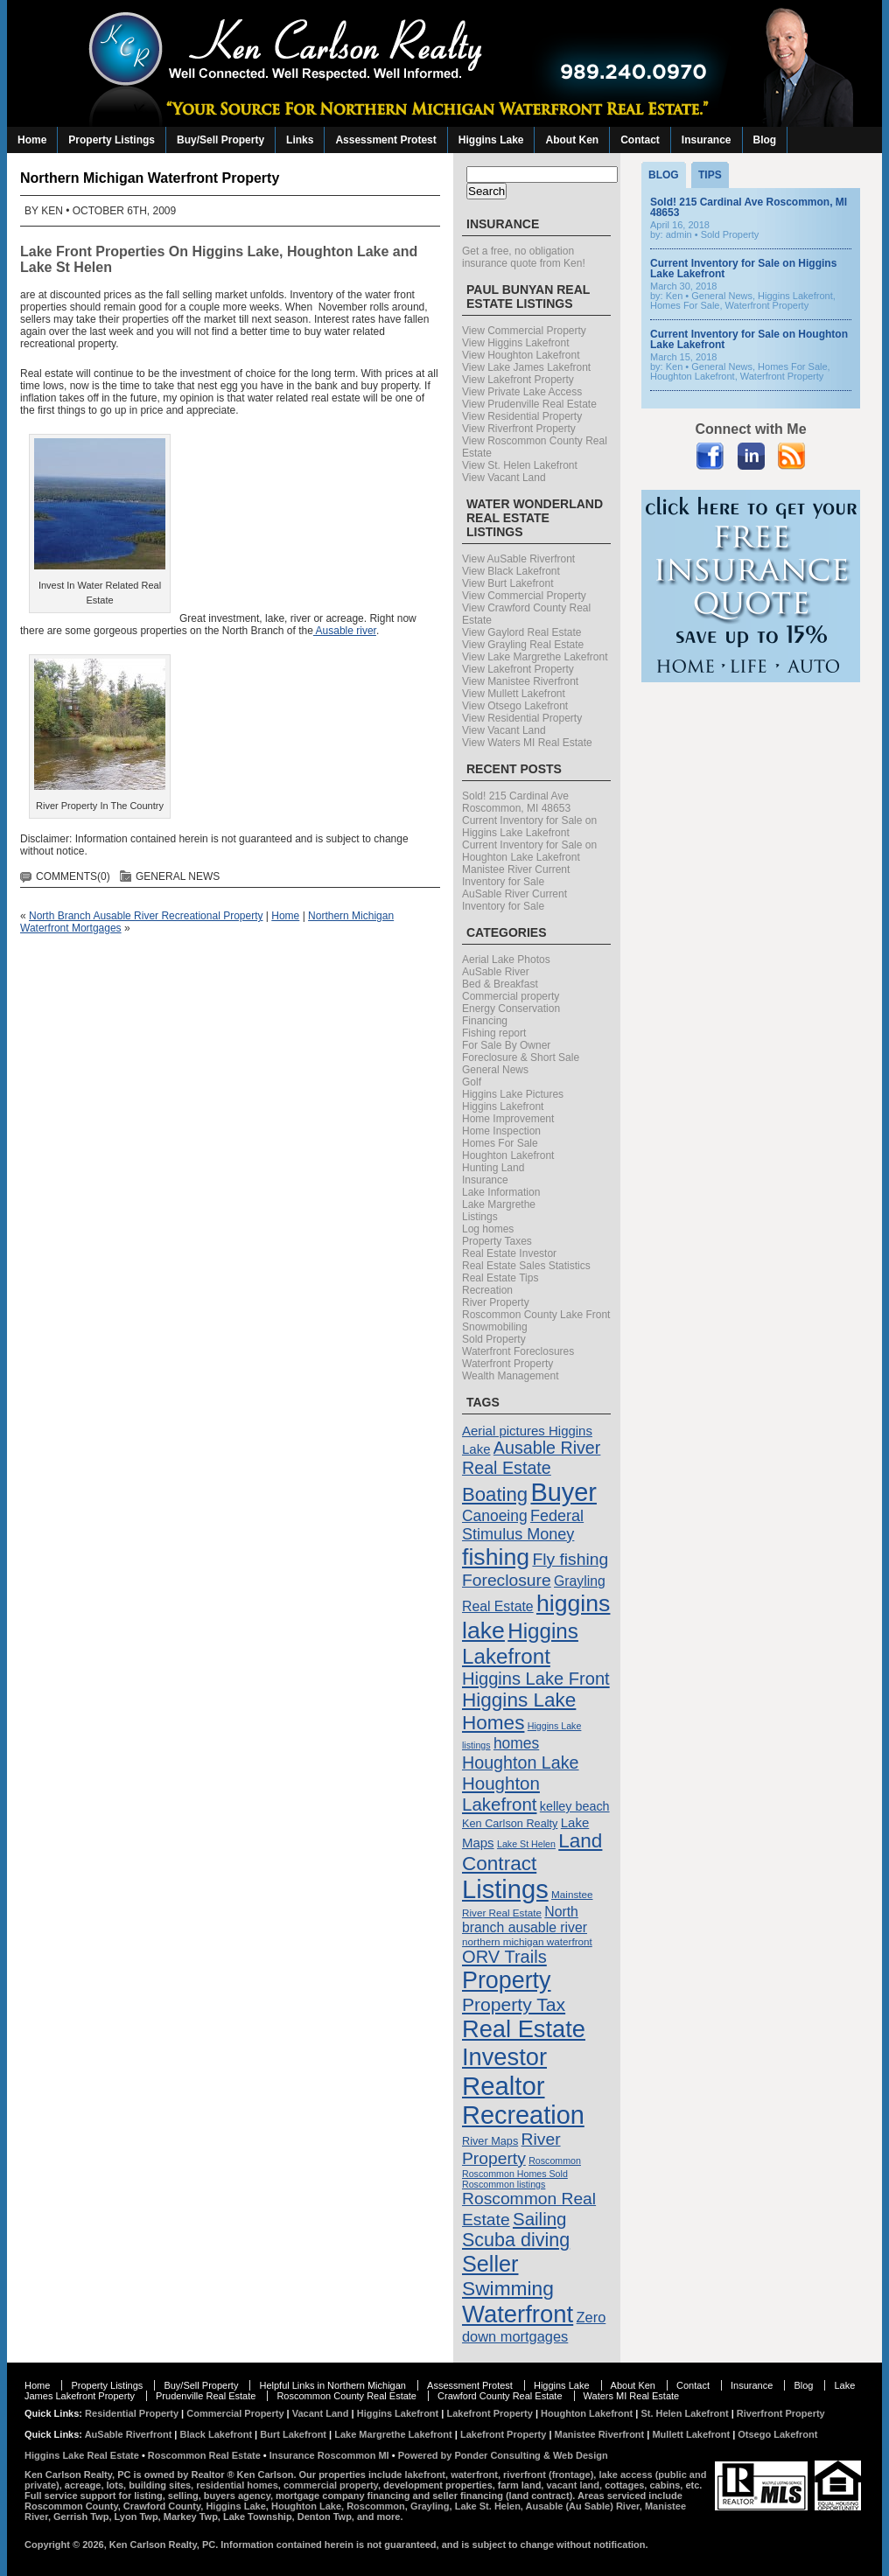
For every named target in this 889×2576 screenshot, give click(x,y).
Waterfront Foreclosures (518, 1351)
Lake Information (501, 1192)
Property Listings (111, 140)
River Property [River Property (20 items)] (511, 2149)
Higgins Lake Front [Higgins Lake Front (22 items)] (536, 1678)
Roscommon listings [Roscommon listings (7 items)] (503, 2184)
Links (299, 140)
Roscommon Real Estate (204, 2455)
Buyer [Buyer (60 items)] (563, 1492)
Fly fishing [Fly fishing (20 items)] (570, 1559)
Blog (765, 140)
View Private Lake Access (522, 392)
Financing (485, 1021)
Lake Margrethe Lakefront (393, 2434)
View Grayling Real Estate (523, 645)
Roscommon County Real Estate (346, 2396)
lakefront (425, 2474)
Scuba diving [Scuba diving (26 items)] (516, 2240)
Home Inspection (501, 1131)
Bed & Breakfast (500, 984)
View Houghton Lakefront (521, 355)
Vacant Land (320, 2413)
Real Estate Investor (509, 1253)
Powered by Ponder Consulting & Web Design (503, 2455)
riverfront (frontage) (548, 2474)
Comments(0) (73, 876)
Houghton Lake (337, 251)
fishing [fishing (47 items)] (495, 1557)
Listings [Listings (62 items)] (505, 1889)
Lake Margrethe (499, 1204)
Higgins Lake (491, 140)
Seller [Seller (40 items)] (490, 2263)
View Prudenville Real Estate (529, 404)
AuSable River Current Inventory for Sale (514, 900)
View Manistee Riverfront (520, 681)
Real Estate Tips (500, 1278)
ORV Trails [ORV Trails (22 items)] (504, 1956)
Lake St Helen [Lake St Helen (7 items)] (526, 1844)
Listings (480, 1217)
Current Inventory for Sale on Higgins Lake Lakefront (529, 826)
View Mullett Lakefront (513, 694)
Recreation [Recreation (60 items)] (523, 2115)
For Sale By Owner (506, 1045)
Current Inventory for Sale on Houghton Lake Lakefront (529, 851)
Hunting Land (493, 1168)
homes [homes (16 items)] (516, 1743)
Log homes (488, 1229)
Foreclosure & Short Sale (520, 1057)
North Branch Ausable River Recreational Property (145, 916)
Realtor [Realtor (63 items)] (503, 2085)
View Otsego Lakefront (515, 706)
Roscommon (375, 2506)
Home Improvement (508, 1119)
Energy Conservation (511, 1008)
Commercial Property (235, 2413)
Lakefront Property (489, 2413)
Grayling (430, 2506)
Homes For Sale (500, 1143)
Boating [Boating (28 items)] (495, 1494)
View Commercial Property (524, 331)
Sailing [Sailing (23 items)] (540, 2219)
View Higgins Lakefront (516, 343)
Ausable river (344, 631)
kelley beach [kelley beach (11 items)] (575, 1806)
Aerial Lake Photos (506, 959)
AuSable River (495, 972)
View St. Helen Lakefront (520, 465)
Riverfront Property (781, 2413)
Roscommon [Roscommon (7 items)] (554, 2160)
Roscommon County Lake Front (536, 1315)
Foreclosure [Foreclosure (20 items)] (506, 1580)
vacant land (572, 2485)
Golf (471, 1082)
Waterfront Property (507, 1364)
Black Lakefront (216, 2434)
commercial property (331, 2485)
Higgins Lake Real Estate (81, 2455)
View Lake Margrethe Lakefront (535, 657)
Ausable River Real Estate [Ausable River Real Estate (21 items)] (531, 1457)
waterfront (474, 2474)
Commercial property (510, 996)
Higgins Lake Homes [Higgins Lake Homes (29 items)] (519, 1711)
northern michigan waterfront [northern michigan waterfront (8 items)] (527, 1941)
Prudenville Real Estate (206, 2396)
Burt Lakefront (293, 2434)
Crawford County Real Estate (500, 2396)
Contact (640, 140)
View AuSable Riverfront (518, 559)
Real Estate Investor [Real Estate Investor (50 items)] (523, 2042)
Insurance (707, 140)
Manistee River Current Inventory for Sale (516, 875)
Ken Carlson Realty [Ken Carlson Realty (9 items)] (509, 1823)
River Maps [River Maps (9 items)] (490, 2140)
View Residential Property (522, 416)
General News (178, 876)
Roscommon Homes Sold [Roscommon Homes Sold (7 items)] (515, 2173)
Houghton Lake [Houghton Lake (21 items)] (520, 1762)
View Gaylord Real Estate (522, 632)
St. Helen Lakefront (684, 2413)
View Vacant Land (504, 477)
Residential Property (131, 2413)
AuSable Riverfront (128, 2434)
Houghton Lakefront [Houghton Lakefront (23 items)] (501, 1793)
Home (32, 140)
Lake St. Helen (488, 2506)
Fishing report (494, 1033)
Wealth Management (510, 1376)
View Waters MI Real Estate (527, 742)
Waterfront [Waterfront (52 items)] (517, 2314)
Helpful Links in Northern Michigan (332, 2385)
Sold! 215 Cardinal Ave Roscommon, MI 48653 (516, 802)
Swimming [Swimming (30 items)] (508, 2288)
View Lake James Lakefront (526, 367)
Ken (52, 211)
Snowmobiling (495, 1327)
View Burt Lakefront (508, 583)
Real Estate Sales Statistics (526, 1266)
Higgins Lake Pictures (513, 1094)
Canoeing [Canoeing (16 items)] (495, 1516)
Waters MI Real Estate (632, 2396)
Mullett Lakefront (691, 2434)
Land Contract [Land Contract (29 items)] (532, 1852)
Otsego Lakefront (777, 2434)
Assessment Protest (385, 140)
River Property (495, 1302)
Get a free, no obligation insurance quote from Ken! (523, 257)
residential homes (237, 2485)
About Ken (571, 140)
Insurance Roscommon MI (329, 2455)
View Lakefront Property (518, 379)
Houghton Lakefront (508, 1155)
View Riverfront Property (519, 428)
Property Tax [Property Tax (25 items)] (513, 2004)
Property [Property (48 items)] (506, 1980)
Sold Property (494, 1339)
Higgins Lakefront (502, 1106)
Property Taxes (497, 1241)
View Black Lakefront (511, 571)
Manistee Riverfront (600, 2434)
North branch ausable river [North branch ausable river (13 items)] (524, 1919)
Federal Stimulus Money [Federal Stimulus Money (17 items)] (523, 1525)
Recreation (487, 1290)
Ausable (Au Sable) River (583, 2506)
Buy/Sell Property (220, 140)
